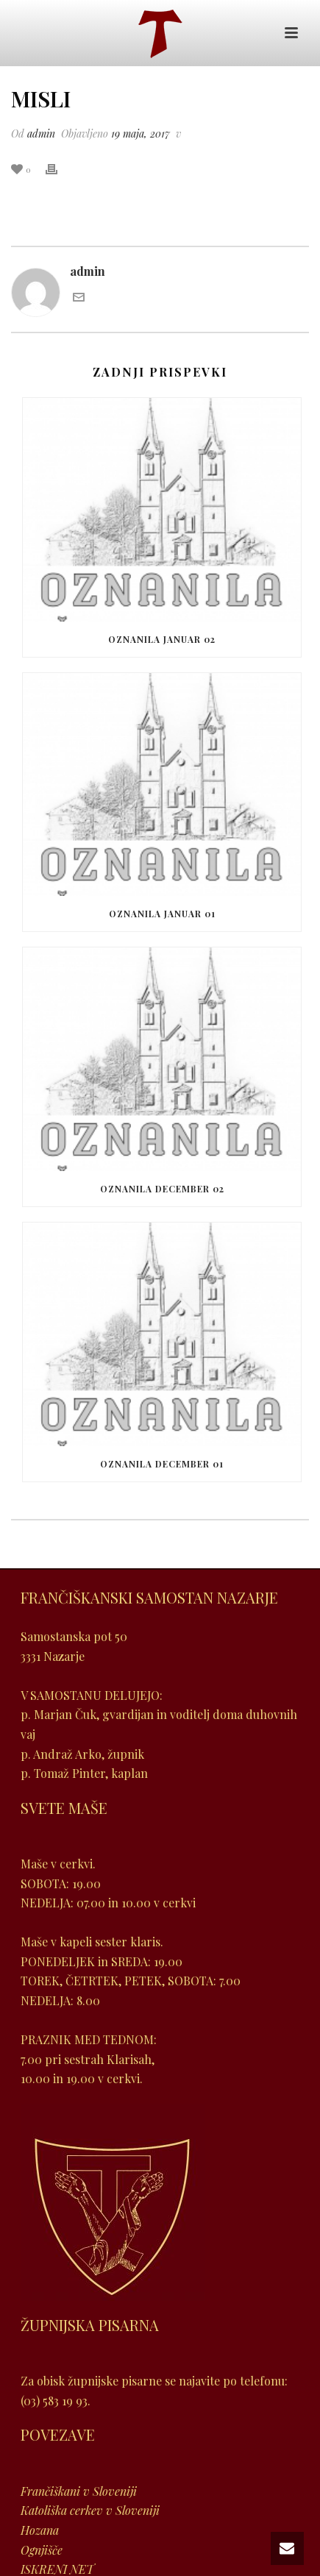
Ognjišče (42, 2550)
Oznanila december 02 (162, 1189)
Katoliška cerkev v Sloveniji (90, 2510)
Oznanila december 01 (162, 1464)
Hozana (40, 2530)
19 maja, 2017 (140, 133)
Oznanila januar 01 (162, 913)
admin (41, 133)
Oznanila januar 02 (162, 639)
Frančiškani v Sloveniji (79, 2491)
